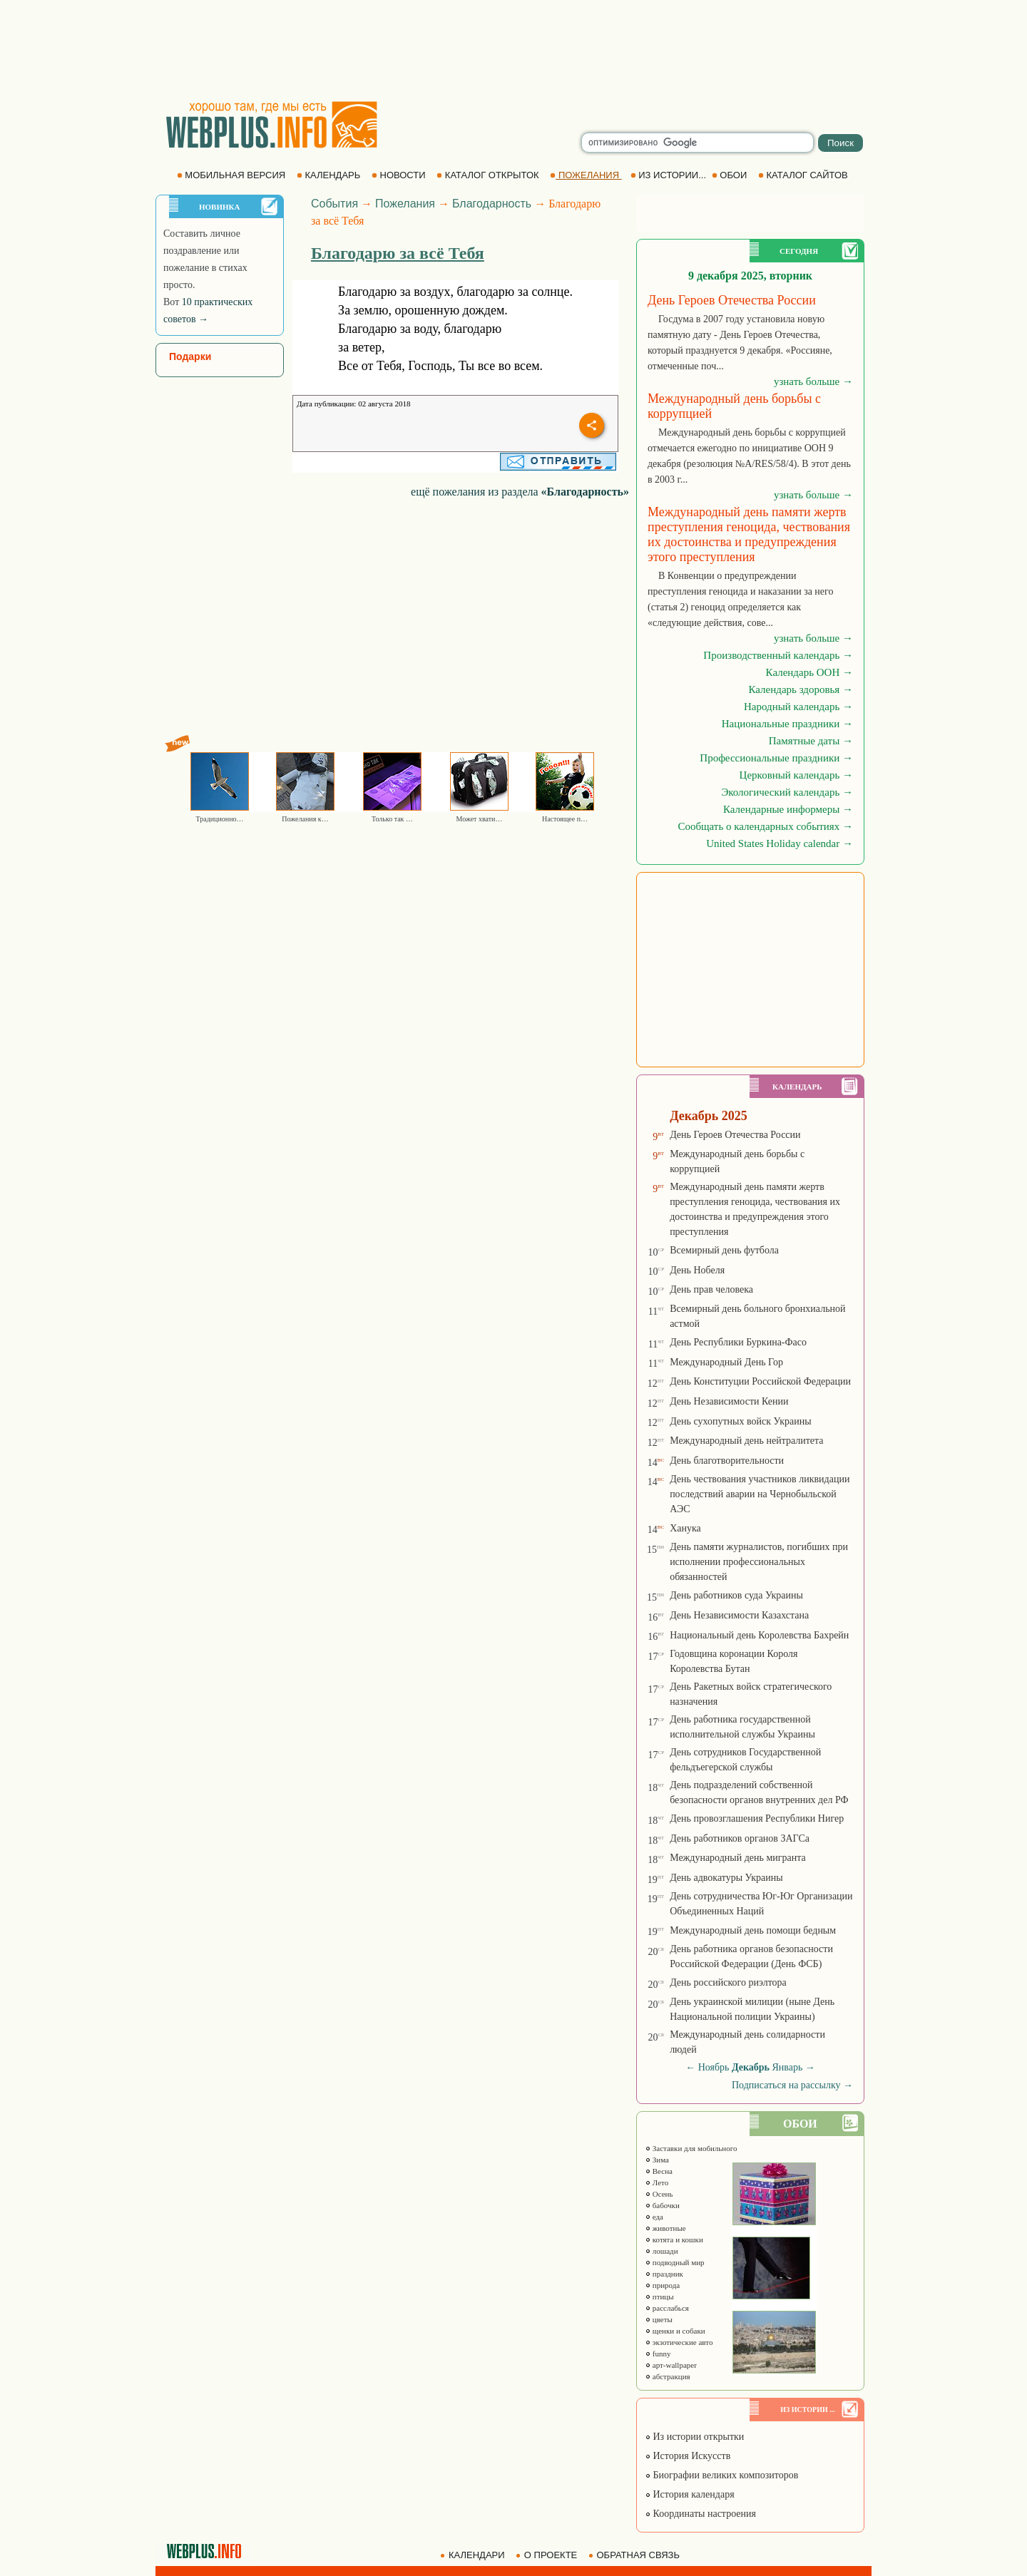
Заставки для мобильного (691, 2148)
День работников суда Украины (736, 1595)
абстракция (667, 2376)
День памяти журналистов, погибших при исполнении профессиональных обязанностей (759, 1561)
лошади (661, 2251)
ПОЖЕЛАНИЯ (585, 175)
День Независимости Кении (729, 1401)
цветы (659, 2319)
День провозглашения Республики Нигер (757, 1818)
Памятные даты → (811, 740)
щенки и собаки (675, 2330)
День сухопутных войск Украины (740, 1421)
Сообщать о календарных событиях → (765, 826)
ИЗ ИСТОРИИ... (669, 175)
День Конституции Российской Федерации (760, 1381)
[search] (697, 143)
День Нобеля (697, 1270)
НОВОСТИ (400, 175)
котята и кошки (674, 2239)
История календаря (690, 2494)
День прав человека (711, 1289)
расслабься (667, 2308)
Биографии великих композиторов (721, 2475)
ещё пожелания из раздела (520, 492)
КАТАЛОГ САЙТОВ (804, 175)
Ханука (685, 1528)
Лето (656, 2182)
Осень (659, 2194)
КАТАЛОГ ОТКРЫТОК (488, 175)
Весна (659, 2171)
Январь (787, 2067)
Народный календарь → (798, 706)
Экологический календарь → (787, 792)
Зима (657, 2159)
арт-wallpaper (671, 2365)
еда (654, 2216)
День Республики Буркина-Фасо (738, 1342)
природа (662, 2285)
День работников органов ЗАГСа (739, 1838)
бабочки (662, 2205)
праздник (664, 2273)
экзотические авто (678, 2342)
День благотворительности (727, 1460)
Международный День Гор (726, 1362)
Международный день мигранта (738, 1857)
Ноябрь (714, 2067)
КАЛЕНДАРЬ (330, 175)
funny (657, 2353)
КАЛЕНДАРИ (473, 2555)
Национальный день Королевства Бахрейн (759, 1635)
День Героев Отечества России (735, 1134)
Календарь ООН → (809, 672)
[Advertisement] (513, 50)
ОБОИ (731, 175)
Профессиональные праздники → (776, 758)
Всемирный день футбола (724, 1250)
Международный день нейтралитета (746, 1440)
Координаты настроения (700, 2513)
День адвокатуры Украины (726, 1877)
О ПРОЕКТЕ (548, 2555)
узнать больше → (813, 381)
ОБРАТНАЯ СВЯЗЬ (635, 2555)
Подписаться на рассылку (792, 2085)
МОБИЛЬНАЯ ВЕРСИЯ (232, 175)
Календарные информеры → (788, 809)
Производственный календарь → (778, 655)
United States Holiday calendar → (779, 843)
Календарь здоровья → (800, 689)
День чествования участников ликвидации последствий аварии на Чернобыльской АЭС (759, 1494)
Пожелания (405, 203)
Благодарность (491, 203)
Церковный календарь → (796, 775)
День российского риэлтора (728, 1982)
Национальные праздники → (787, 723)
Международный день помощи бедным (753, 1930)
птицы (659, 2296)
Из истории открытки (694, 2436)
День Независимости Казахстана (739, 1615)
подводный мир (675, 2262)
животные (665, 2228)
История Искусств (687, 2456)
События (334, 203)
